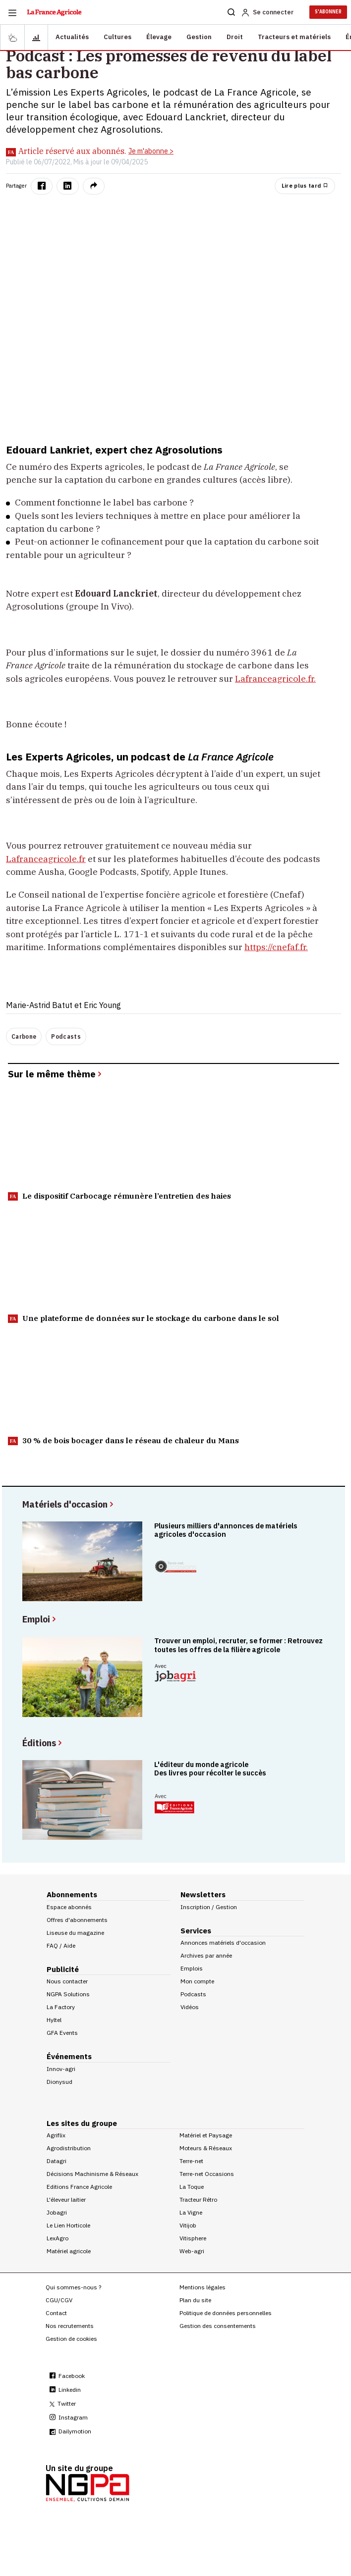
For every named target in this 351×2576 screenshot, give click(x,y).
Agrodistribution (69, 2148)
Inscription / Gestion (208, 1907)
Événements (69, 2056)
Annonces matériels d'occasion (223, 1942)
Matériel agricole (69, 2251)
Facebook (67, 2375)
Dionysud (59, 2081)
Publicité (63, 1969)
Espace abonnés (69, 1907)
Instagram (69, 2417)
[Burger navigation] (12, 12)
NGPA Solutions (68, 1994)
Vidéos (189, 2007)
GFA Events (62, 2032)
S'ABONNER (328, 11)
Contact (56, 2313)
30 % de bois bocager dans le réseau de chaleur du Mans (123, 1440)
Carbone (23, 1036)
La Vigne (190, 2212)
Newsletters (203, 1894)
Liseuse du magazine (75, 1932)
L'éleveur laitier (66, 2199)
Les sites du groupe (82, 2123)
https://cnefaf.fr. (276, 947)
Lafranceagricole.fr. (275, 678)
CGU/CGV (59, 2300)
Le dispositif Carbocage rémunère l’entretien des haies (119, 1196)
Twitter (63, 2403)
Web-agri (191, 2251)
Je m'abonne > (151, 150)
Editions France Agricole (79, 2186)
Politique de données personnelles (225, 2313)
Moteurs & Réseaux (205, 2148)
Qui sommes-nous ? (73, 2287)
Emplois (191, 1968)
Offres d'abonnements (77, 1919)
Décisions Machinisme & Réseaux (92, 2173)
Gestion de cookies (71, 2338)
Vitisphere (192, 2238)
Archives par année (206, 1955)
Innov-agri (61, 2068)
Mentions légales (202, 2287)
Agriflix (56, 2135)
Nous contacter (67, 1981)
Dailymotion (70, 2431)
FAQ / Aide (61, 1945)
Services (195, 1930)
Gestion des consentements (217, 2325)
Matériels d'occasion (68, 1504)
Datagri (56, 2161)
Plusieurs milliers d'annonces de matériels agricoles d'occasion (225, 1530)
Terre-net (191, 2161)
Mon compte (197, 1981)
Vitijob (187, 2225)
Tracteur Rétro (198, 2199)
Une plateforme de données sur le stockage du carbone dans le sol (143, 1318)
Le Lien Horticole (68, 2225)
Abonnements (72, 1894)
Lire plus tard (305, 185)
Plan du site (195, 2300)
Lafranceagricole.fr (46, 858)
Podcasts (66, 1036)
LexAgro (57, 2238)
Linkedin (65, 2389)
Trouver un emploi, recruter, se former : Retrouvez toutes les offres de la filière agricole (238, 1645)
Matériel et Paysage (205, 2135)
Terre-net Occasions (206, 2173)
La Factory (61, 2007)
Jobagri (57, 2212)
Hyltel (54, 2019)
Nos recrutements (70, 2325)
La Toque (191, 2186)
